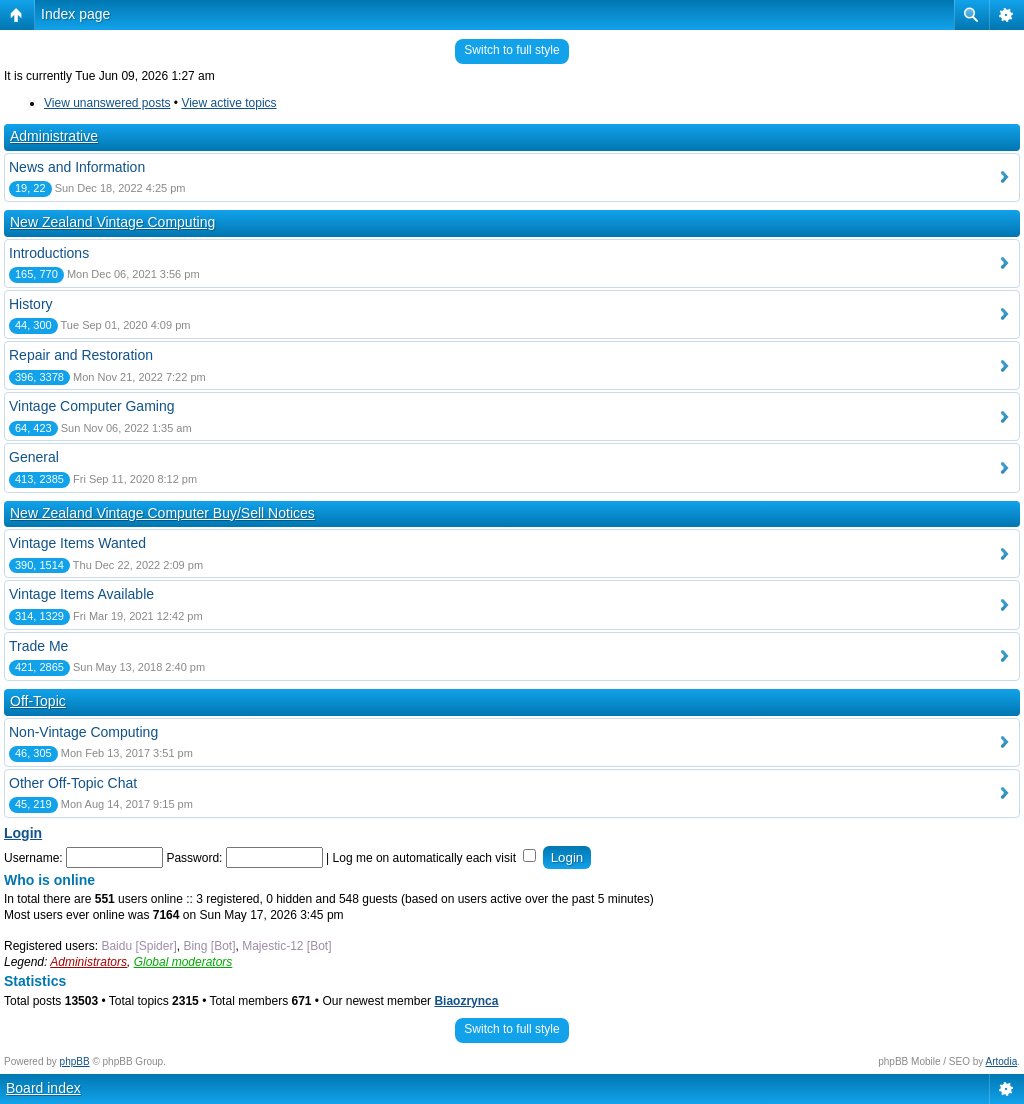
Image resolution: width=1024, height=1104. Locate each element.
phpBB (75, 1061)
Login (23, 833)
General (34, 457)
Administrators (88, 962)
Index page (75, 14)
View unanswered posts (107, 103)
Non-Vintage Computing (83, 732)
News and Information (77, 167)
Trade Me (38, 646)
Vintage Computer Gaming (92, 406)
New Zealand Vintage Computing (112, 222)
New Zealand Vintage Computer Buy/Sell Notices (162, 513)
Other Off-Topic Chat (73, 783)
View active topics (228, 103)
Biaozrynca (466, 1001)
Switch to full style (511, 50)
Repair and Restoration (81, 355)
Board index (43, 1088)
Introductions (49, 253)
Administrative (54, 136)
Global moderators (183, 962)
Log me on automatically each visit (435, 858)
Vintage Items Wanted (77, 543)
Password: (194, 858)
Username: (33, 858)
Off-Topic (38, 701)
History (31, 304)
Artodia (1002, 1061)
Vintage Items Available (81, 594)
